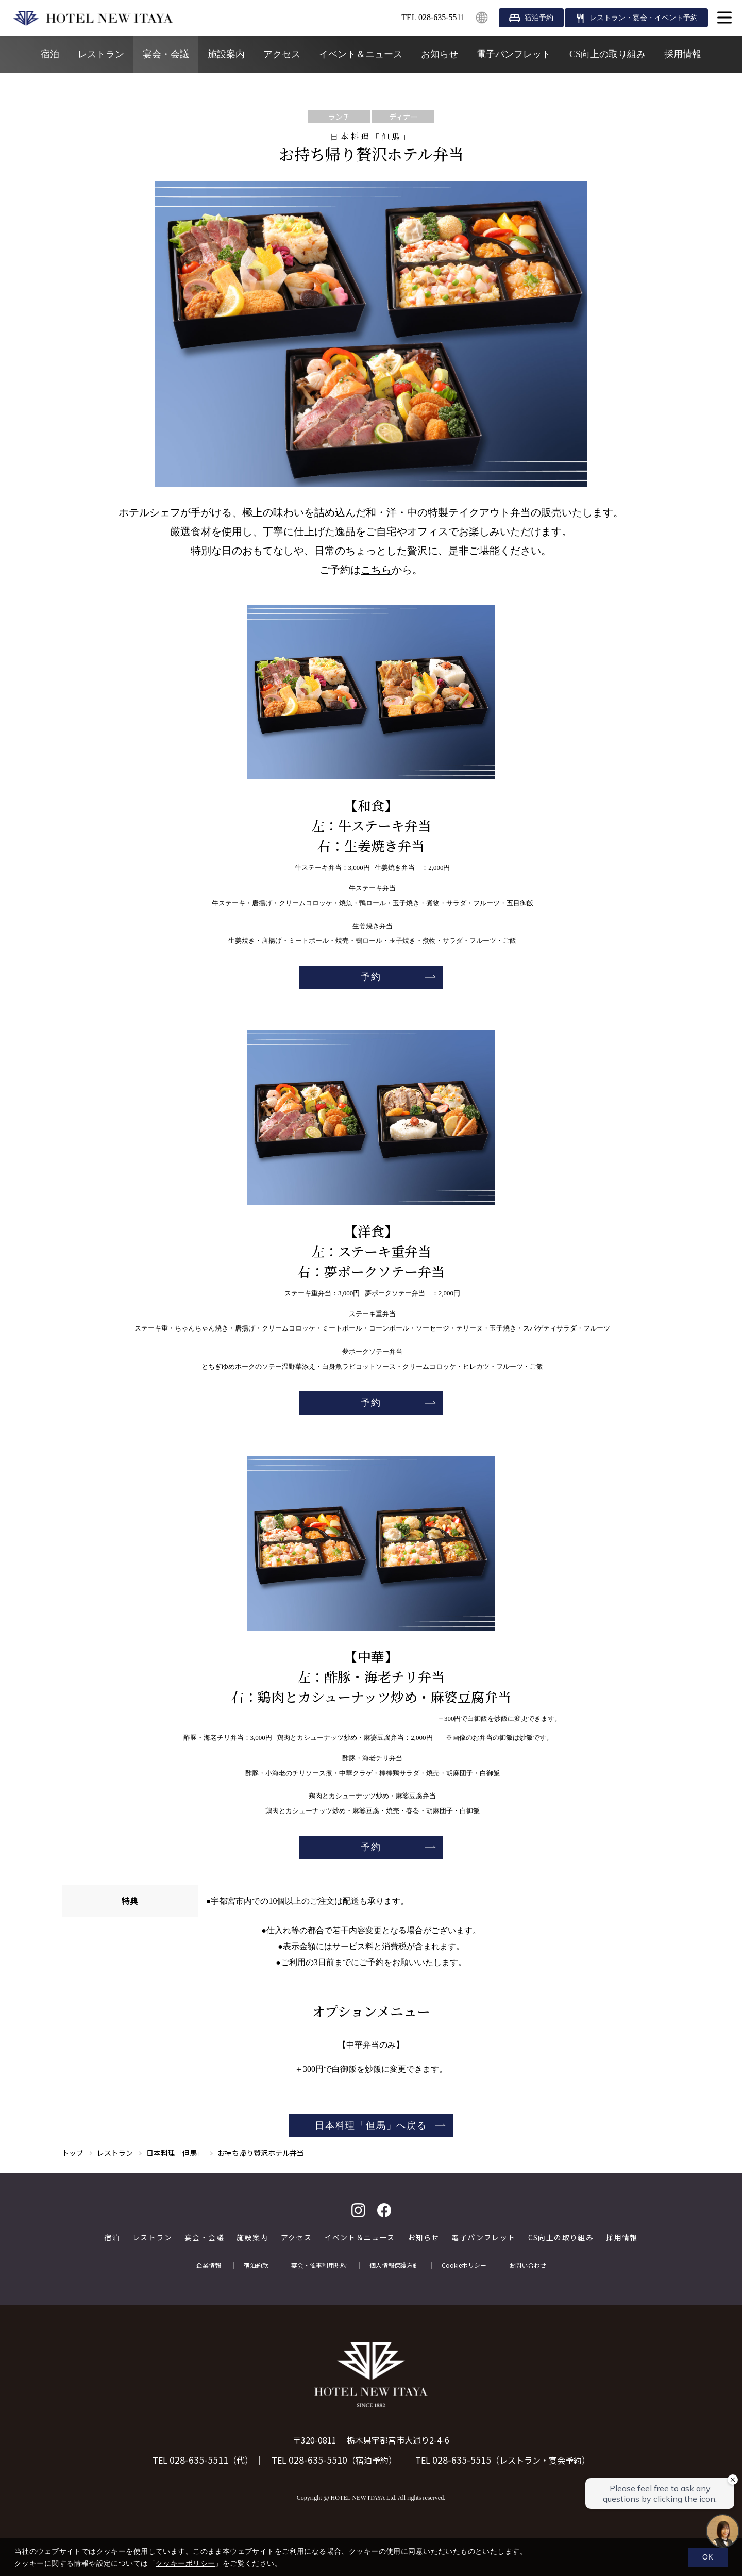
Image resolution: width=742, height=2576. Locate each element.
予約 (371, 977)
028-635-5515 (461, 2459)
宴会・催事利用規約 (319, 2265)
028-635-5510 (318, 2459)
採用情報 (682, 54)
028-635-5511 (199, 2459)
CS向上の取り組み (607, 54)
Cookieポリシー (464, 2265)
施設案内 (226, 54)
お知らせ (439, 54)
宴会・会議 (166, 54)
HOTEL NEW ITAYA (93, 18)
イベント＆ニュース (360, 54)
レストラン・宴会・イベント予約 (643, 18)
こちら (376, 569)
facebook (384, 2210)
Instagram (358, 2210)
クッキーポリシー (185, 2563)
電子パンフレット (514, 54)
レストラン (101, 54)
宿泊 (50, 54)
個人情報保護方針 (394, 2265)
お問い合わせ (527, 2265)
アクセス (281, 54)
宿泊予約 (539, 18)
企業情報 (208, 2265)
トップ (72, 2153)
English (482, 17)
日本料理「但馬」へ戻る (371, 2125)
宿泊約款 (256, 2265)
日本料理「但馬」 (175, 2153)
